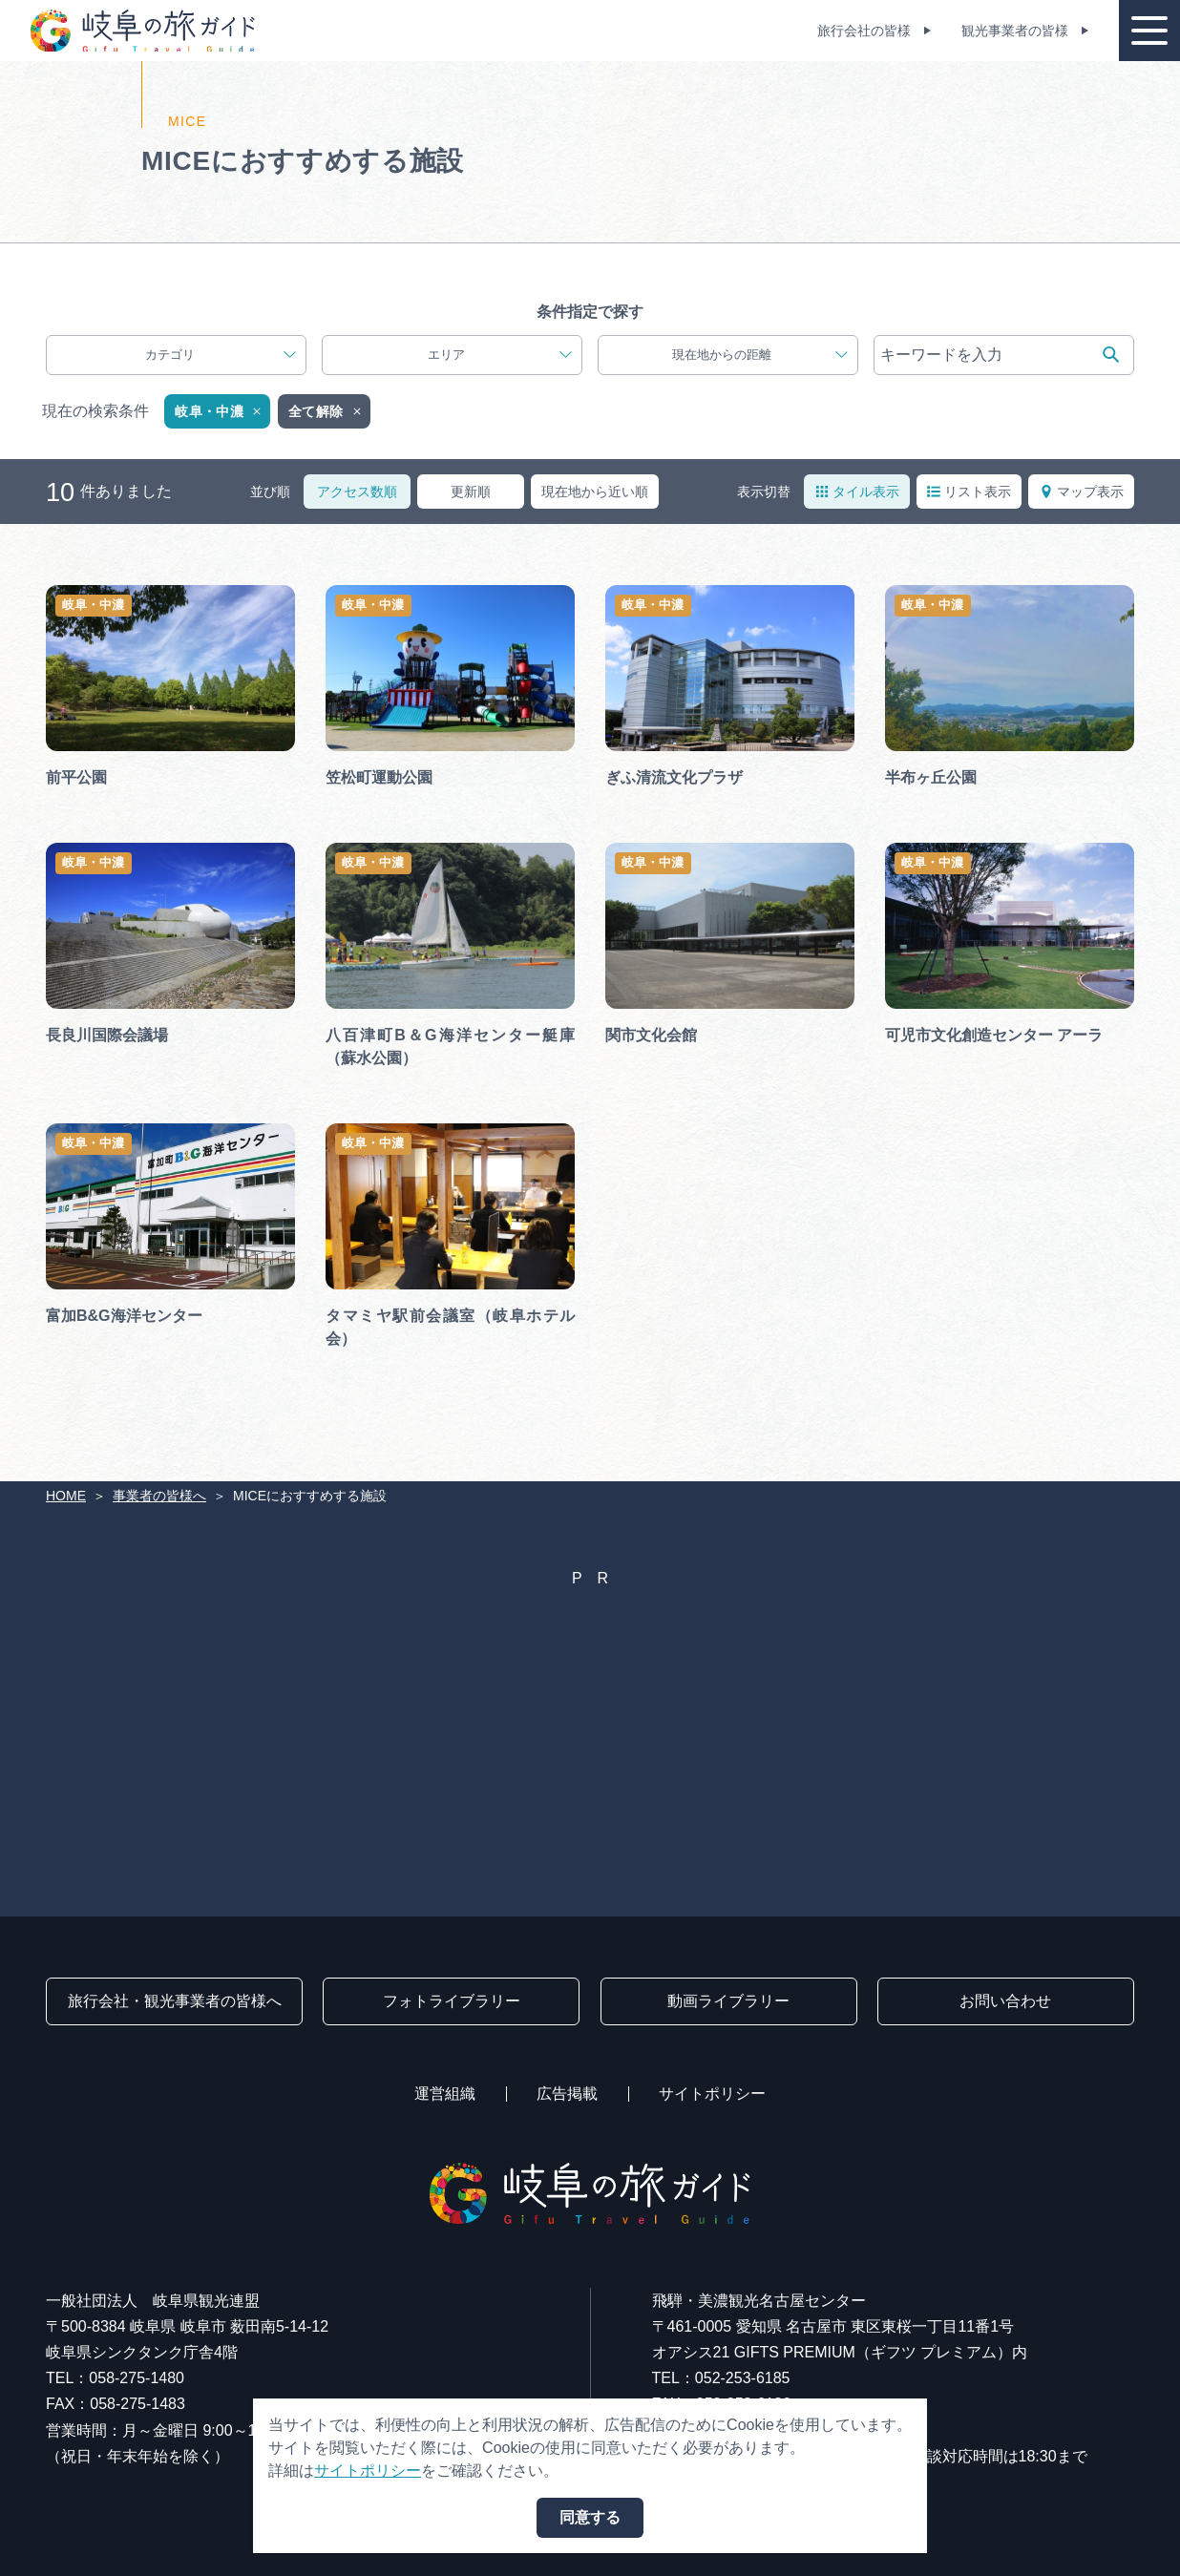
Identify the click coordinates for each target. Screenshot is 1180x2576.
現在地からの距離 (760, 355)
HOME (66, 1495)
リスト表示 (969, 491)
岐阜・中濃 (219, 412)
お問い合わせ (1005, 2001)
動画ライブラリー (728, 2001)
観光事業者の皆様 (1014, 30)
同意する (590, 2517)
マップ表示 (1082, 491)
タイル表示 (857, 491)
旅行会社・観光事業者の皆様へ (175, 2001)
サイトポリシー (712, 2093)
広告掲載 (567, 2093)
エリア (500, 355)
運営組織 (444, 2093)
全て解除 (325, 412)
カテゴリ (220, 355)
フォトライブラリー (451, 2001)
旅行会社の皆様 (864, 30)
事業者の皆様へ (159, 1495)
